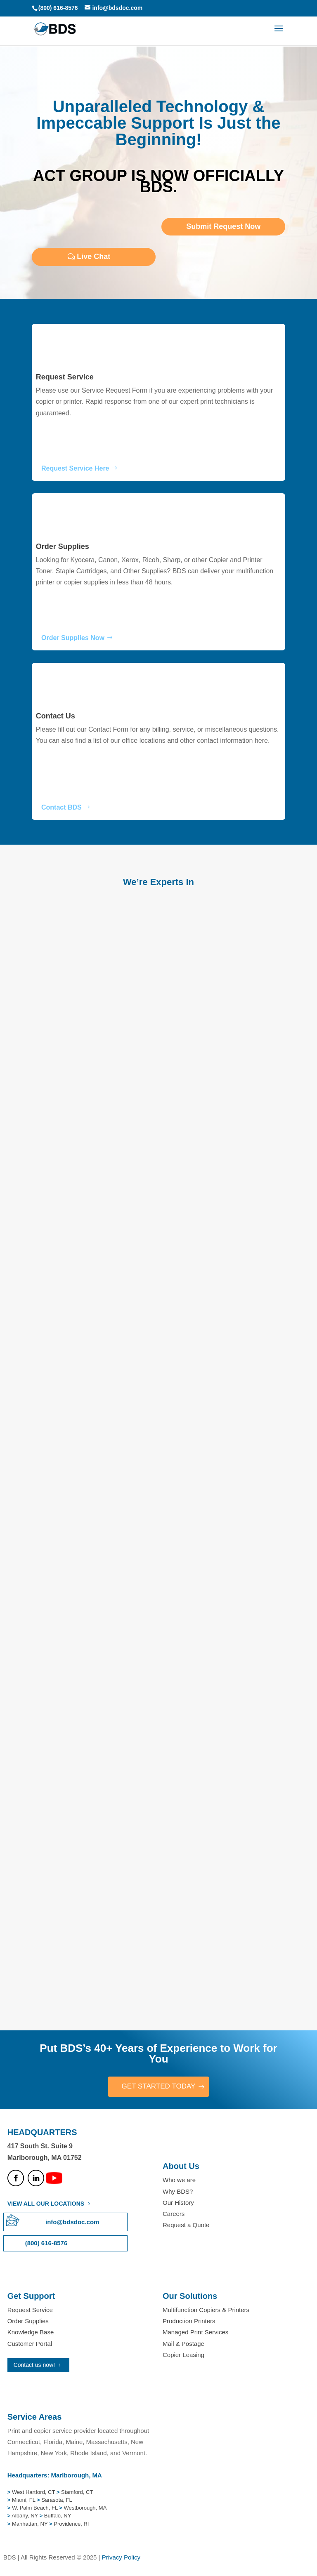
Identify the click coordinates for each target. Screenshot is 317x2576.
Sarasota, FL (56, 2501)
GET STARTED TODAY (158, 2087)
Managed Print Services (195, 2332)
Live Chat (93, 256)
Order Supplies (62, 546)
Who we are (179, 2180)
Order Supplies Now (72, 637)
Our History (178, 2202)
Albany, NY (25, 2516)
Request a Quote (186, 2225)
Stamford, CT (76, 2492)
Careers (174, 2214)
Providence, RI (71, 2524)
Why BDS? (178, 2191)
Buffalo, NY (57, 2516)
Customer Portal (29, 2344)
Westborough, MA (84, 2508)
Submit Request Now (223, 226)
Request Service (65, 377)
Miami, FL (24, 2501)
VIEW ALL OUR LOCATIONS (45, 2204)
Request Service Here (75, 468)
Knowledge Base (30, 2332)
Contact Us (55, 716)
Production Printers (189, 2321)
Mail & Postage (183, 2344)
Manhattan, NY (30, 2524)
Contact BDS (61, 807)
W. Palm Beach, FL (33, 2508)
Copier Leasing (183, 2355)
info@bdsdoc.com (72, 2222)
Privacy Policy (121, 2558)
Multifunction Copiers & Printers (206, 2310)
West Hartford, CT (33, 2492)
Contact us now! (34, 2365)
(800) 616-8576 (58, 8)
